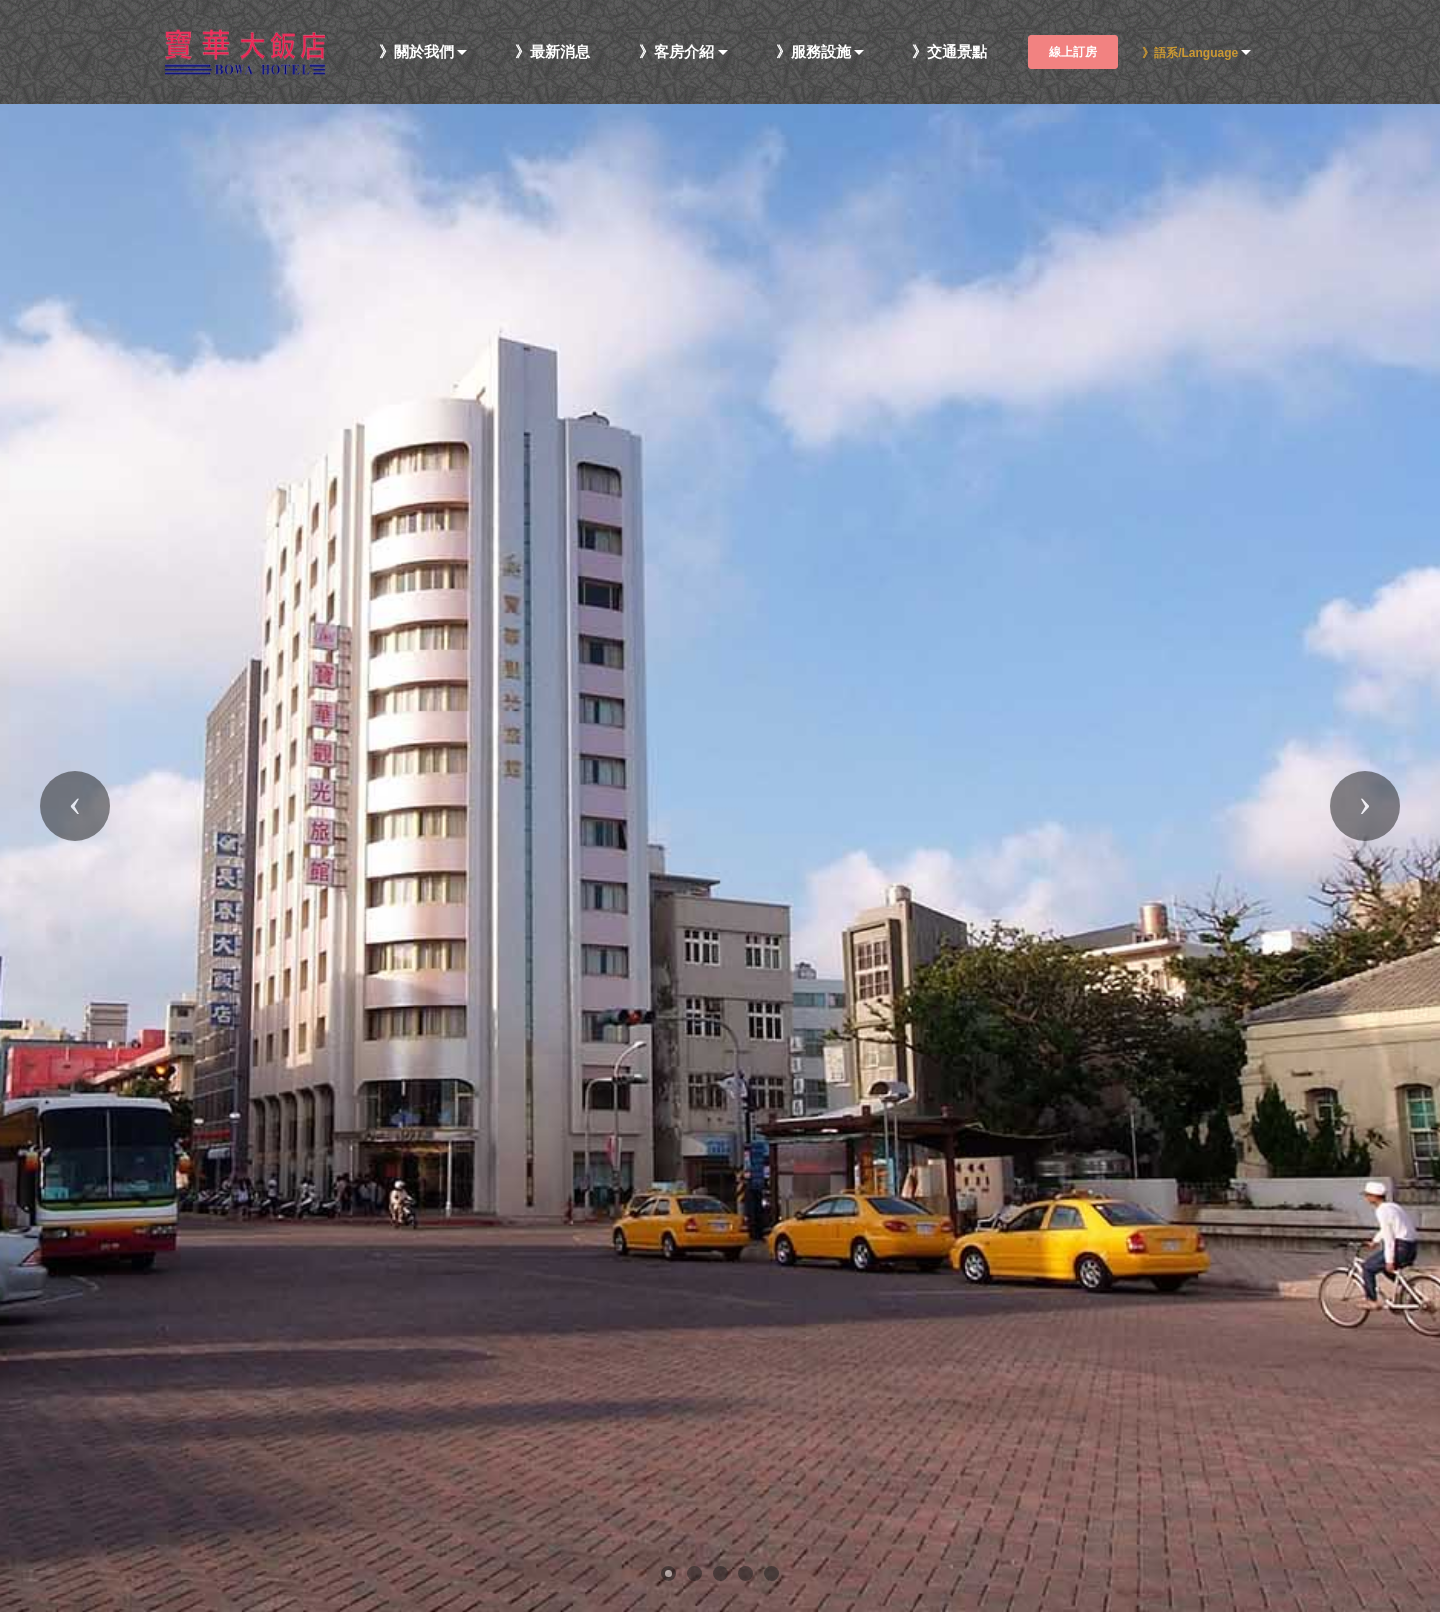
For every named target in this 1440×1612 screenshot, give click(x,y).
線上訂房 (1073, 52)
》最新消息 (552, 52)
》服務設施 (813, 52)
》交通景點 (949, 52)
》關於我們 (416, 52)
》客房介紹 (676, 52)
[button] (75, 806)
